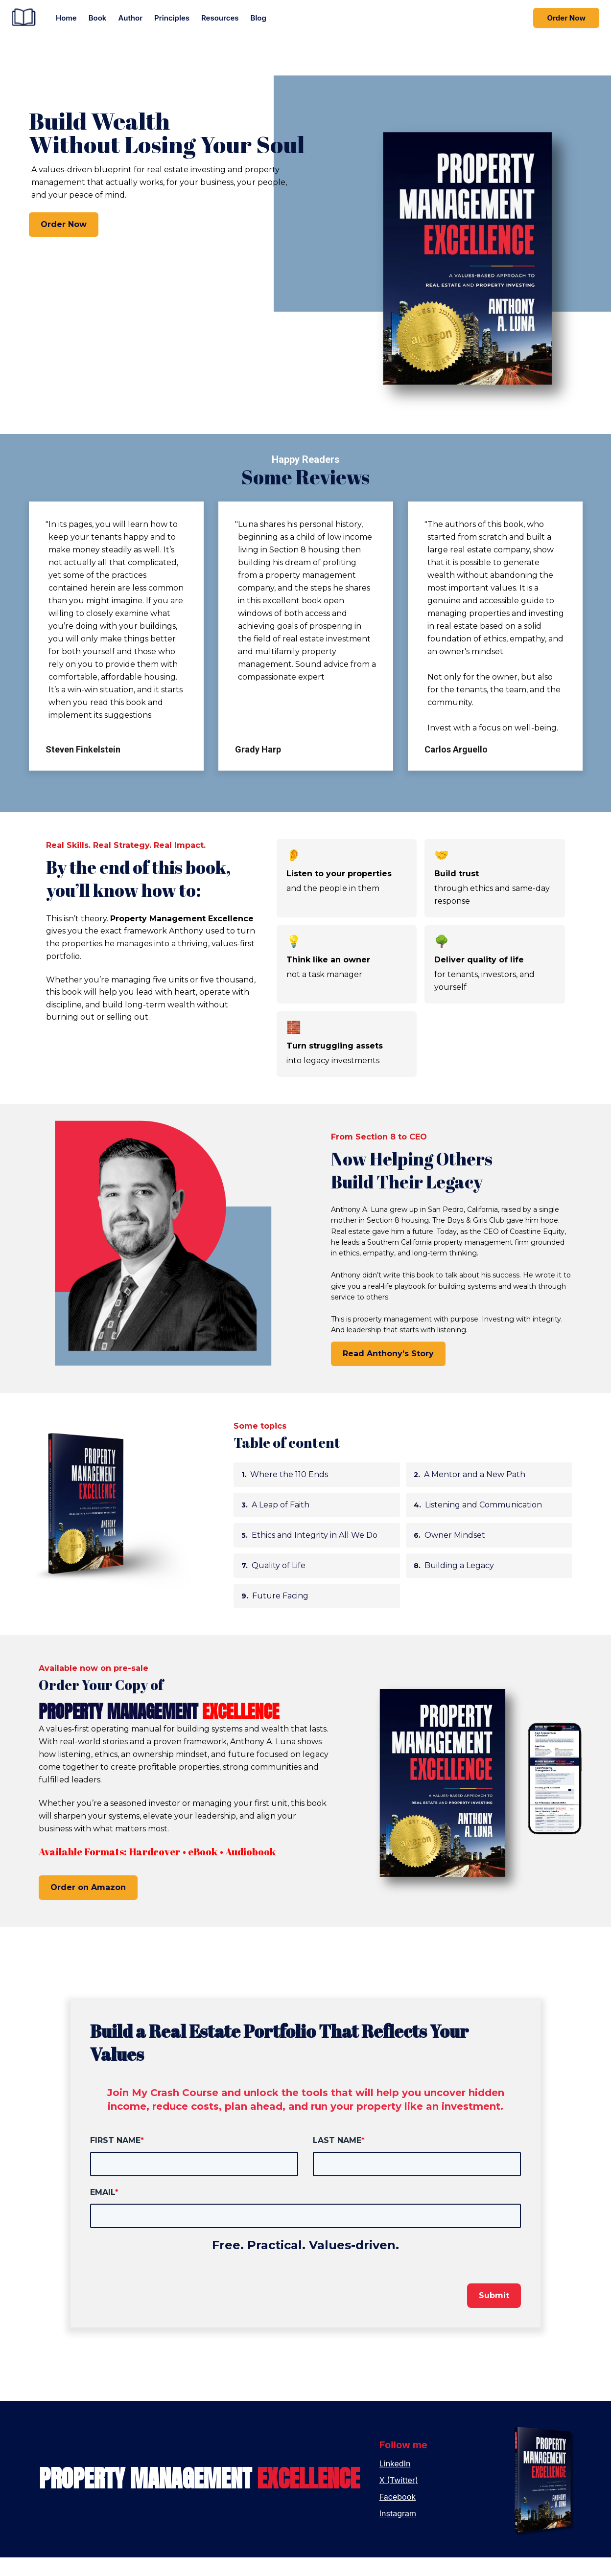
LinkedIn (395, 2482)
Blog (258, 18)
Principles (171, 18)
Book (98, 18)
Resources (220, 18)
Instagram (397, 2532)
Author (130, 18)
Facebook (397, 2515)
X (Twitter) (398, 2499)
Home (66, 18)
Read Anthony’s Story (388, 1371)
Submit (494, 2314)
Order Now (566, 18)
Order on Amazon (88, 1906)
